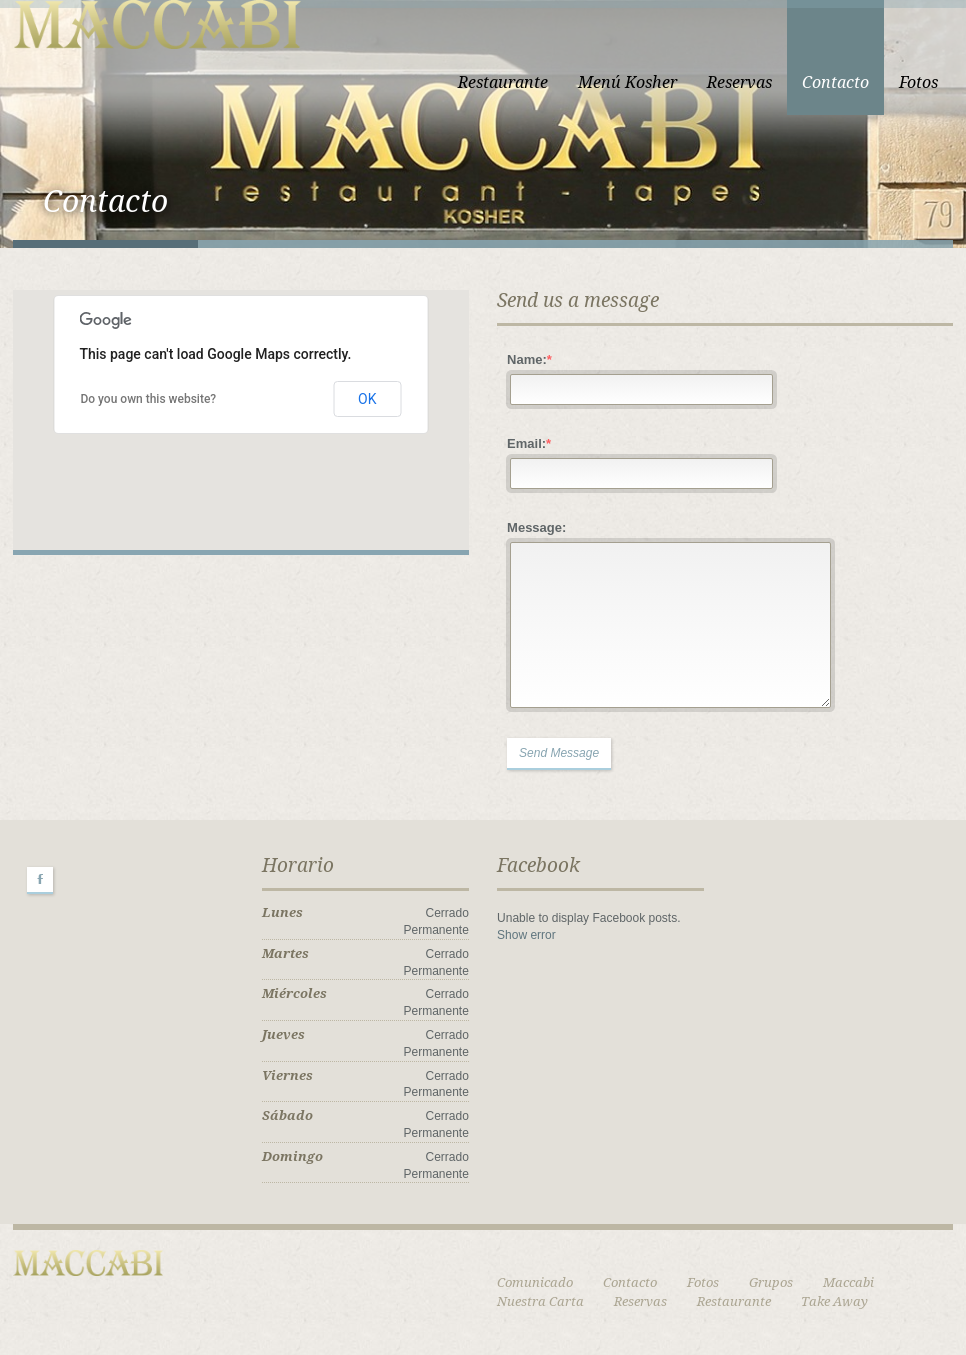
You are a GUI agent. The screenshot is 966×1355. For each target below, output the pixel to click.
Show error (526, 935)
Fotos (918, 82)
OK (367, 399)
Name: (529, 359)
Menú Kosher (627, 82)
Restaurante (503, 82)
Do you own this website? (148, 399)
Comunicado (535, 1282)
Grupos (771, 1282)
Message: (536, 527)
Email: (529, 443)
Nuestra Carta (540, 1301)
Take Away (834, 1301)
